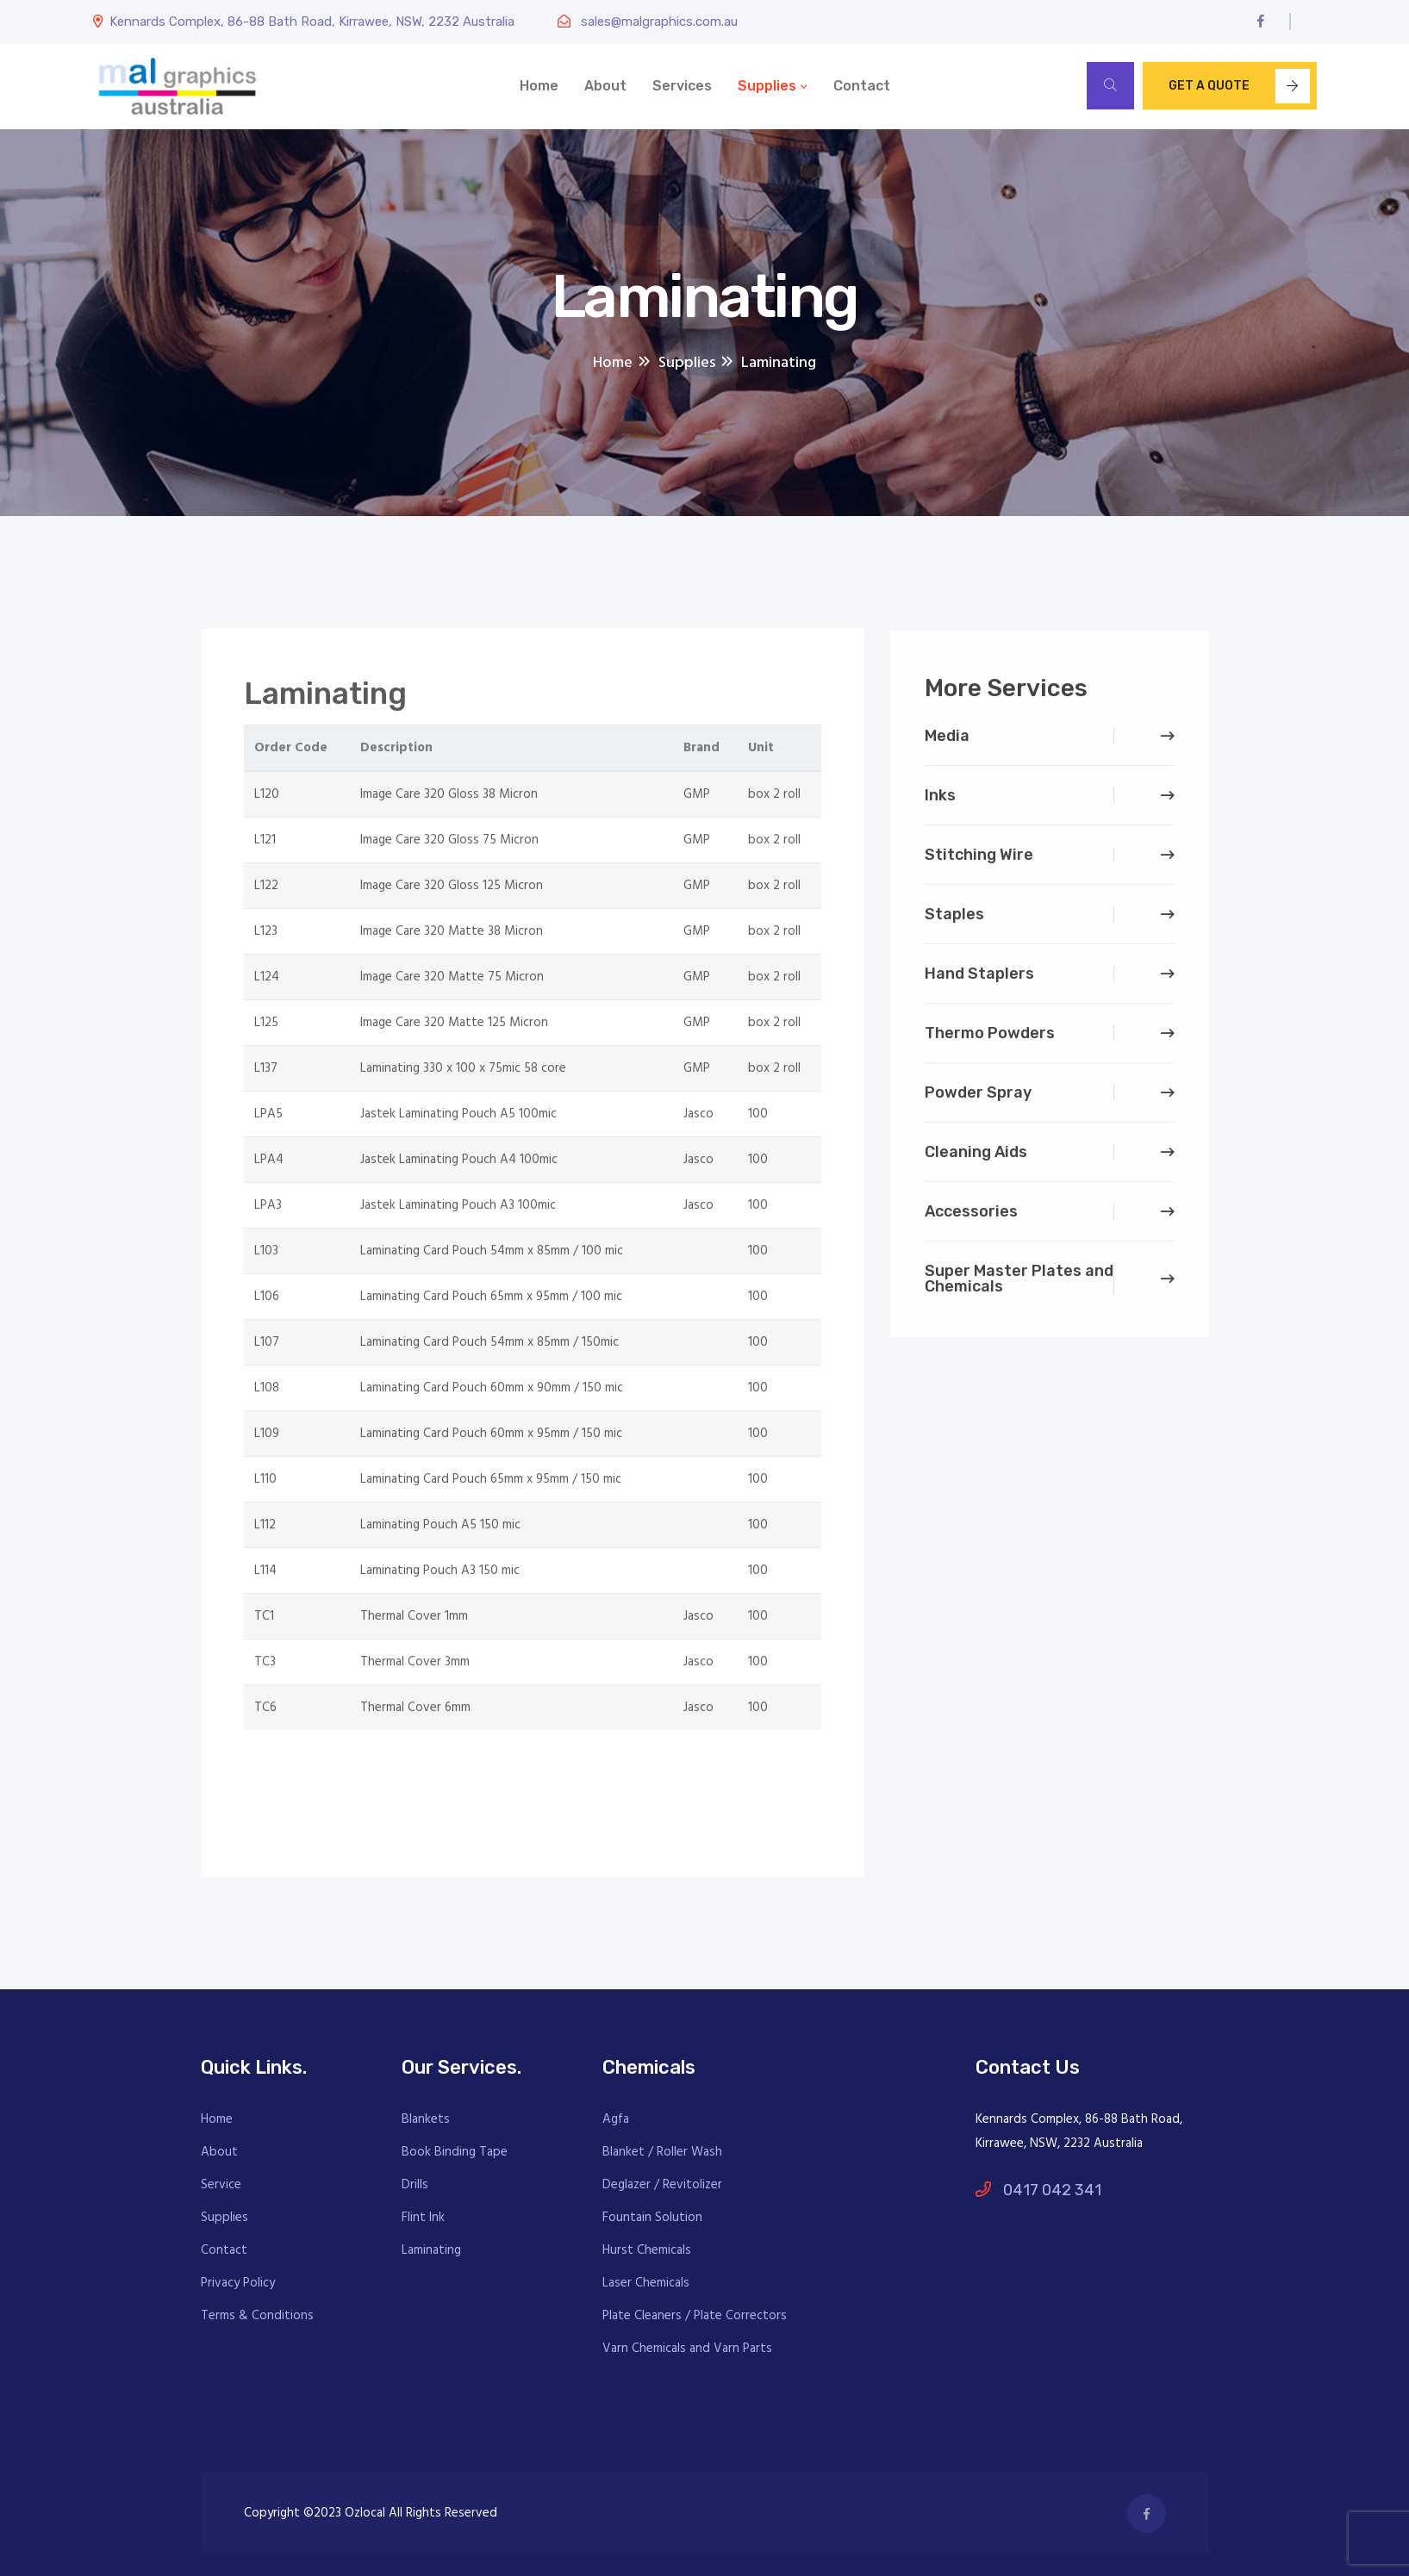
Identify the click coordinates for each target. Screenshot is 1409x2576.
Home (539, 86)
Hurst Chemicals (646, 2250)
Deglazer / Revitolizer (662, 2185)
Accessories (971, 1218)
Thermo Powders (990, 1040)
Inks (940, 802)
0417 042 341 (1038, 2189)
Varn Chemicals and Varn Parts (687, 2348)
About (605, 86)
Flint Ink (423, 2217)
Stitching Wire (979, 861)
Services (682, 86)
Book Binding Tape (455, 2152)
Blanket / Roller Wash (662, 2152)
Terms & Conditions (257, 2315)
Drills (415, 2185)
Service (221, 2185)
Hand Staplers (979, 980)
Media (947, 742)
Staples (954, 921)
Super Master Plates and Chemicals (1019, 1285)
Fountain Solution (652, 2217)
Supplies (767, 86)
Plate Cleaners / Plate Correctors (694, 2315)
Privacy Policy (238, 2283)
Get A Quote (1239, 86)
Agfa (615, 2119)
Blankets (426, 2119)
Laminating (431, 2250)
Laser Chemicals (645, 2283)
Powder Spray (978, 1099)
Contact (861, 86)
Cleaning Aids (976, 1159)
